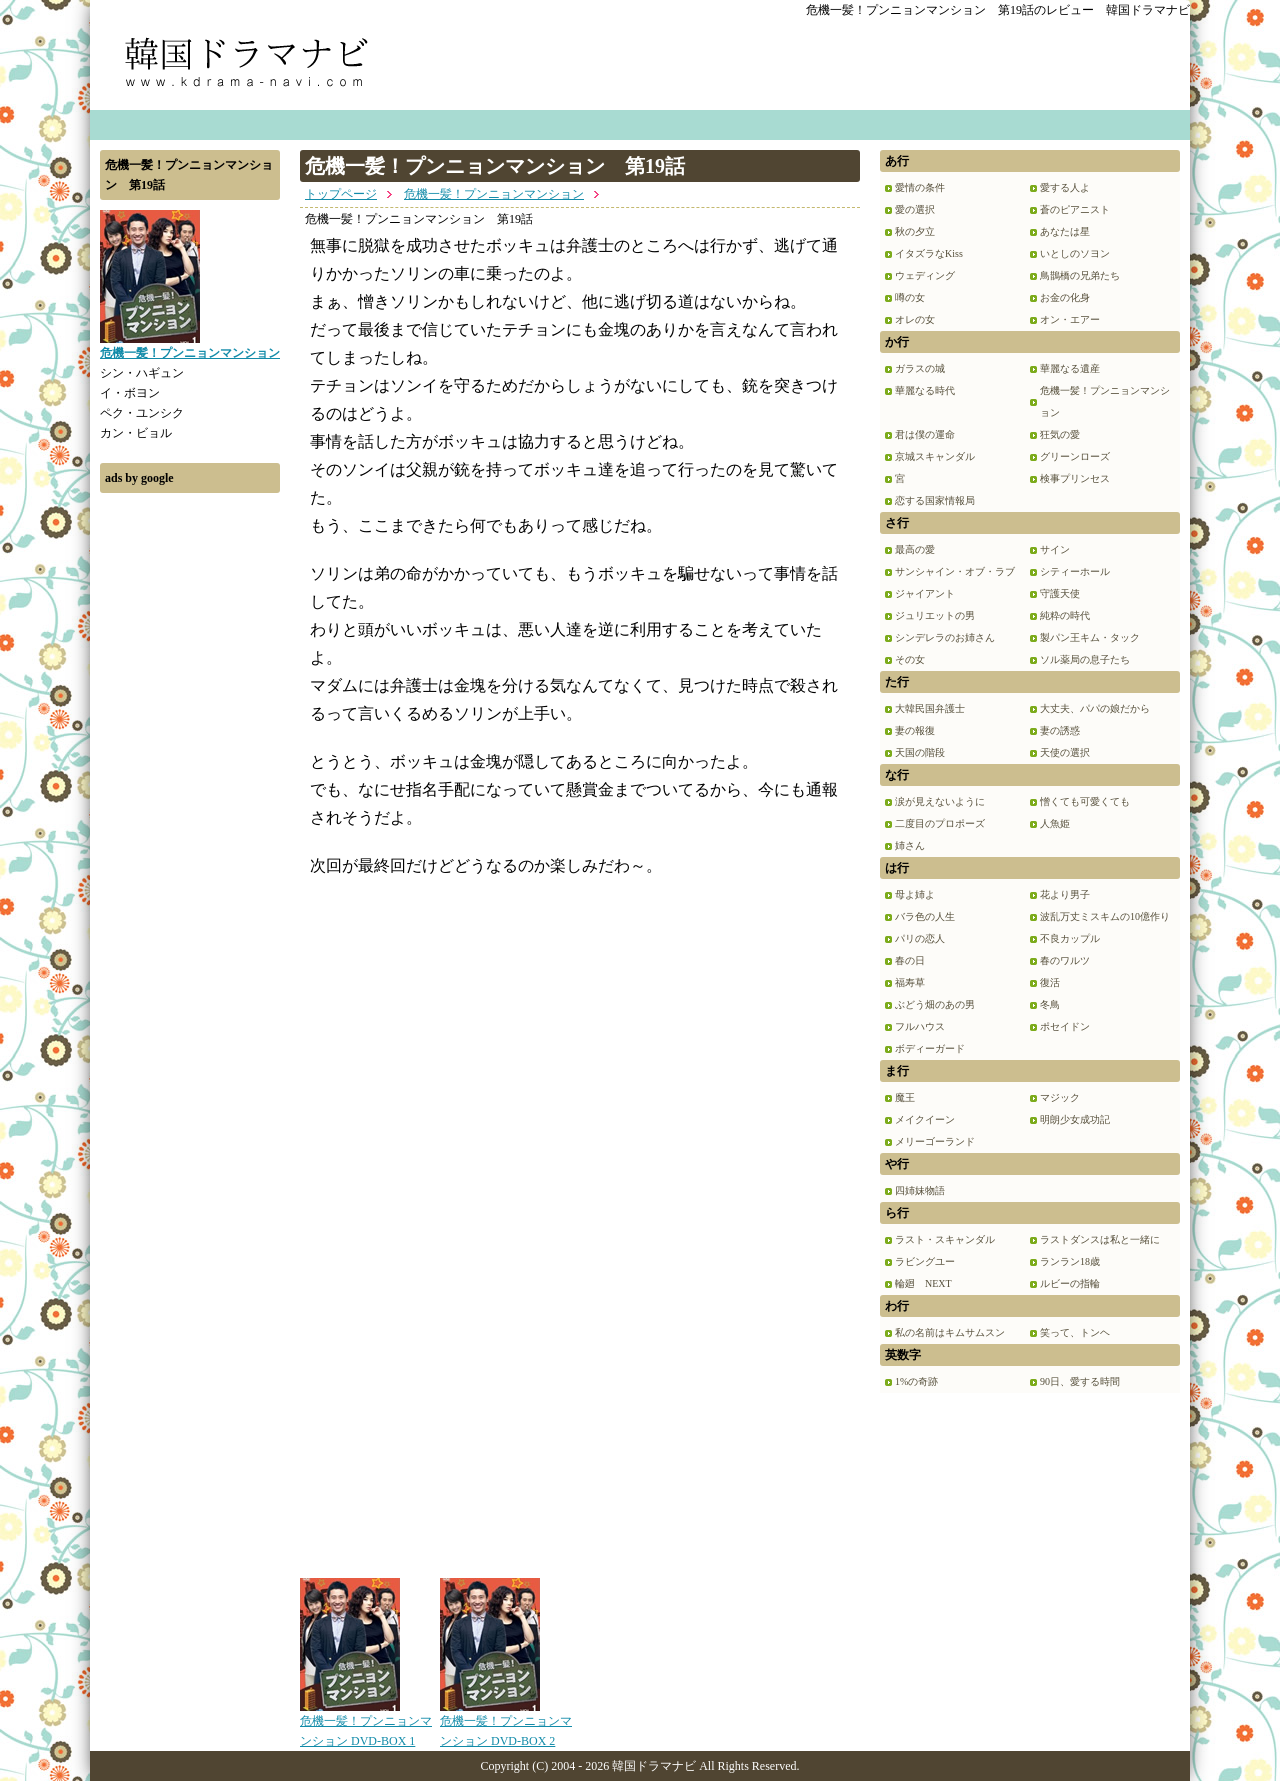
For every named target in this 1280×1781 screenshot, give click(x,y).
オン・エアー (1070, 319)
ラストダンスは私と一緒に (1100, 1239)
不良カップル (1070, 938)
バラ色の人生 (925, 916)
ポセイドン (1065, 1026)
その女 (910, 659)
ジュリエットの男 (935, 615)
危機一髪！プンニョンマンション (494, 194)
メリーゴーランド (935, 1141)
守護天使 (1060, 593)
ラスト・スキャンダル (945, 1239)
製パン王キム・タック (1090, 637)
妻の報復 (915, 730)
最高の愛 (915, 549)
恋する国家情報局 (935, 500)
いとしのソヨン (1075, 253)
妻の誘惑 (1060, 730)
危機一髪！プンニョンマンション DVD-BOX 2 (506, 1724)
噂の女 (910, 297)
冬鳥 (1050, 1004)
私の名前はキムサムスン (950, 1332)
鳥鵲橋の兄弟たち (1080, 275)
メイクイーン (925, 1119)
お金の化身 (1065, 297)
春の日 (910, 960)
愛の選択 (915, 209)
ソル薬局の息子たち (1085, 659)
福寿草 (910, 982)
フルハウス (920, 1026)
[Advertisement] (190, 803)
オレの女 (915, 319)
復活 (1050, 982)
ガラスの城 (920, 368)
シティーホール (1075, 571)
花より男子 (1065, 894)
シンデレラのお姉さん (945, 637)
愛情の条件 (920, 187)
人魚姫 (1055, 823)
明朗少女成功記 (1075, 1119)
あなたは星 (1065, 231)
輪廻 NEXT (923, 1283)
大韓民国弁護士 (930, 708)
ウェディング (925, 275)
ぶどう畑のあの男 (935, 1004)
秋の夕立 (915, 231)
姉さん (910, 845)
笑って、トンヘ (1075, 1332)
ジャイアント (925, 593)
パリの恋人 (920, 938)
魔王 (905, 1097)
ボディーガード (930, 1048)
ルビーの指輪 (1070, 1283)
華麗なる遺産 (1070, 368)
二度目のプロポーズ (940, 823)
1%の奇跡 (916, 1381)
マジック (1060, 1097)
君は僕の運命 (925, 434)
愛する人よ (1065, 187)
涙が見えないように (940, 801)
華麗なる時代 (925, 390)
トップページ (341, 194)
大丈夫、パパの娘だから (1095, 708)
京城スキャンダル (935, 456)
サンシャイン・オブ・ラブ (955, 571)
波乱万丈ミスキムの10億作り (1105, 916)
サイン (1055, 549)
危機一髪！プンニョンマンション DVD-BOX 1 (366, 1724)
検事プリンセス (1075, 478)
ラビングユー (925, 1261)
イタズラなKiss (929, 253)
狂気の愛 (1060, 434)
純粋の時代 (1065, 615)
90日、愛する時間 (1080, 1381)
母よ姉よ (915, 894)
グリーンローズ (1075, 456)
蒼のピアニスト (1075, 209)
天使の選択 (1065, 752)
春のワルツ (1065, 960)
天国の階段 (920, 752)
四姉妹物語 (920, 1190)
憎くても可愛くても (1085, 801)
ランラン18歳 (1070, 1261)
